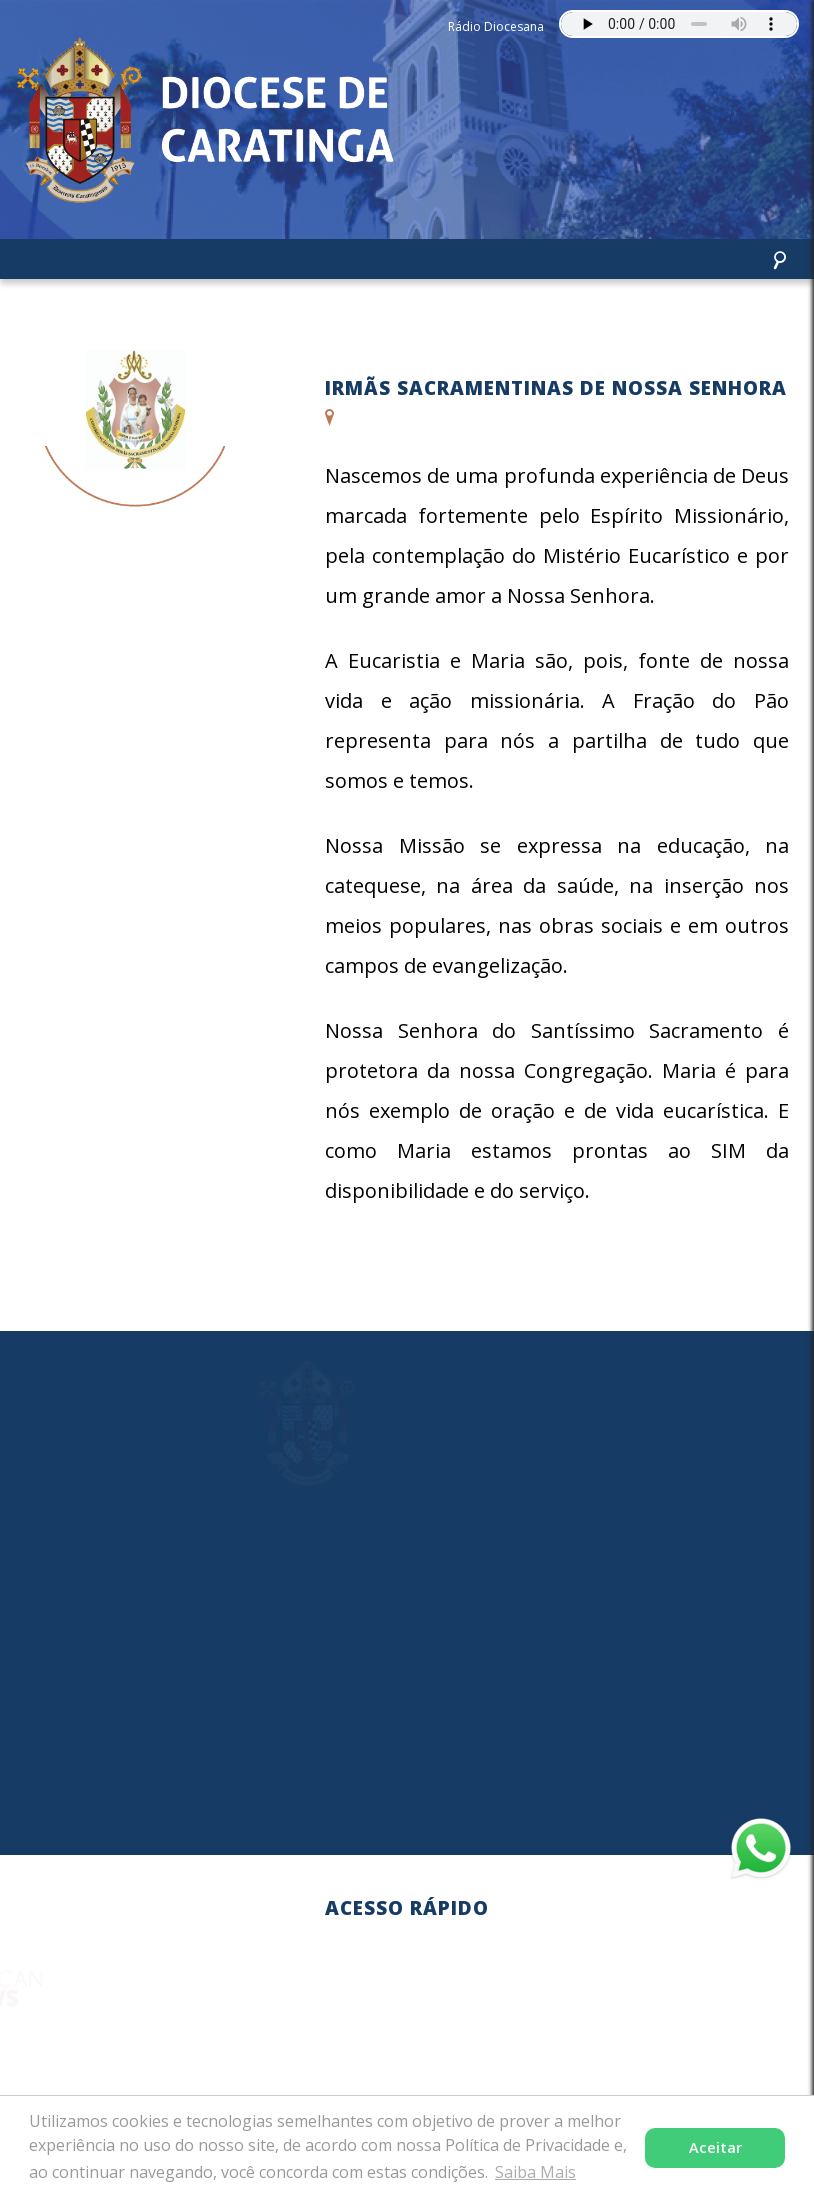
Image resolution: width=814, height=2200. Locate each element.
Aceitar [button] (715, 2147)
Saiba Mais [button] (535, 2172)
